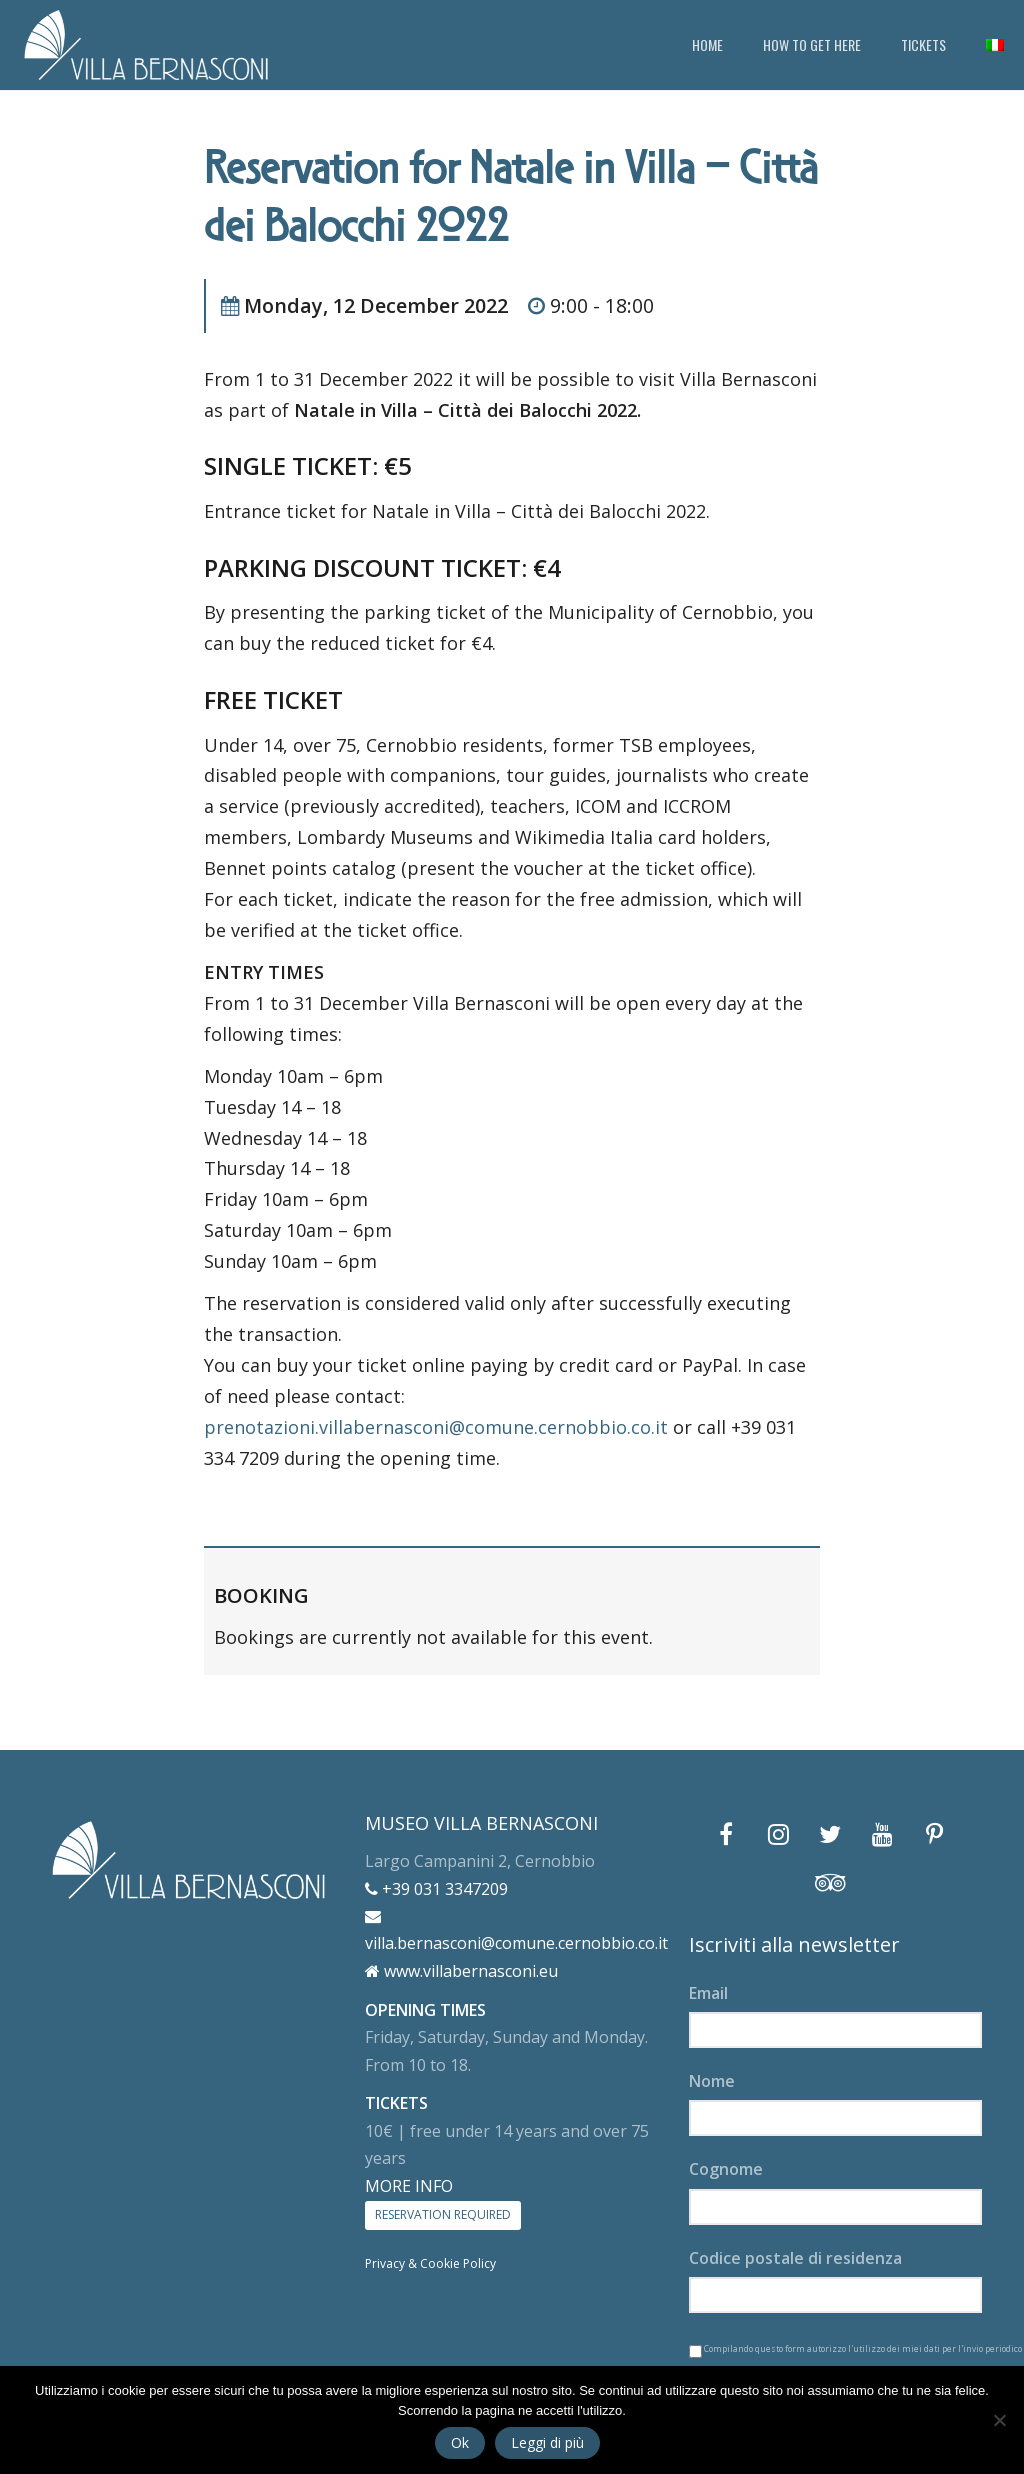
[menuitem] (995, 45)
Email (708, 1993)
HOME (707, 44)
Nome (712, 2081)
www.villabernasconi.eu (461, 1971)
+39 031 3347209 (436, 1889)
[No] (999, 2420)
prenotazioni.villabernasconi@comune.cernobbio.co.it (436, 1427)
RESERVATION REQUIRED (443, 2214)
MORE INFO (409, 2186)
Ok (460, 2442)
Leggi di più (547, 2442)
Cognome (726, 2169)
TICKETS (923, 44)
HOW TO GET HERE (812, 44)
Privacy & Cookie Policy (430, 2263)
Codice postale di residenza (795, 2258)
